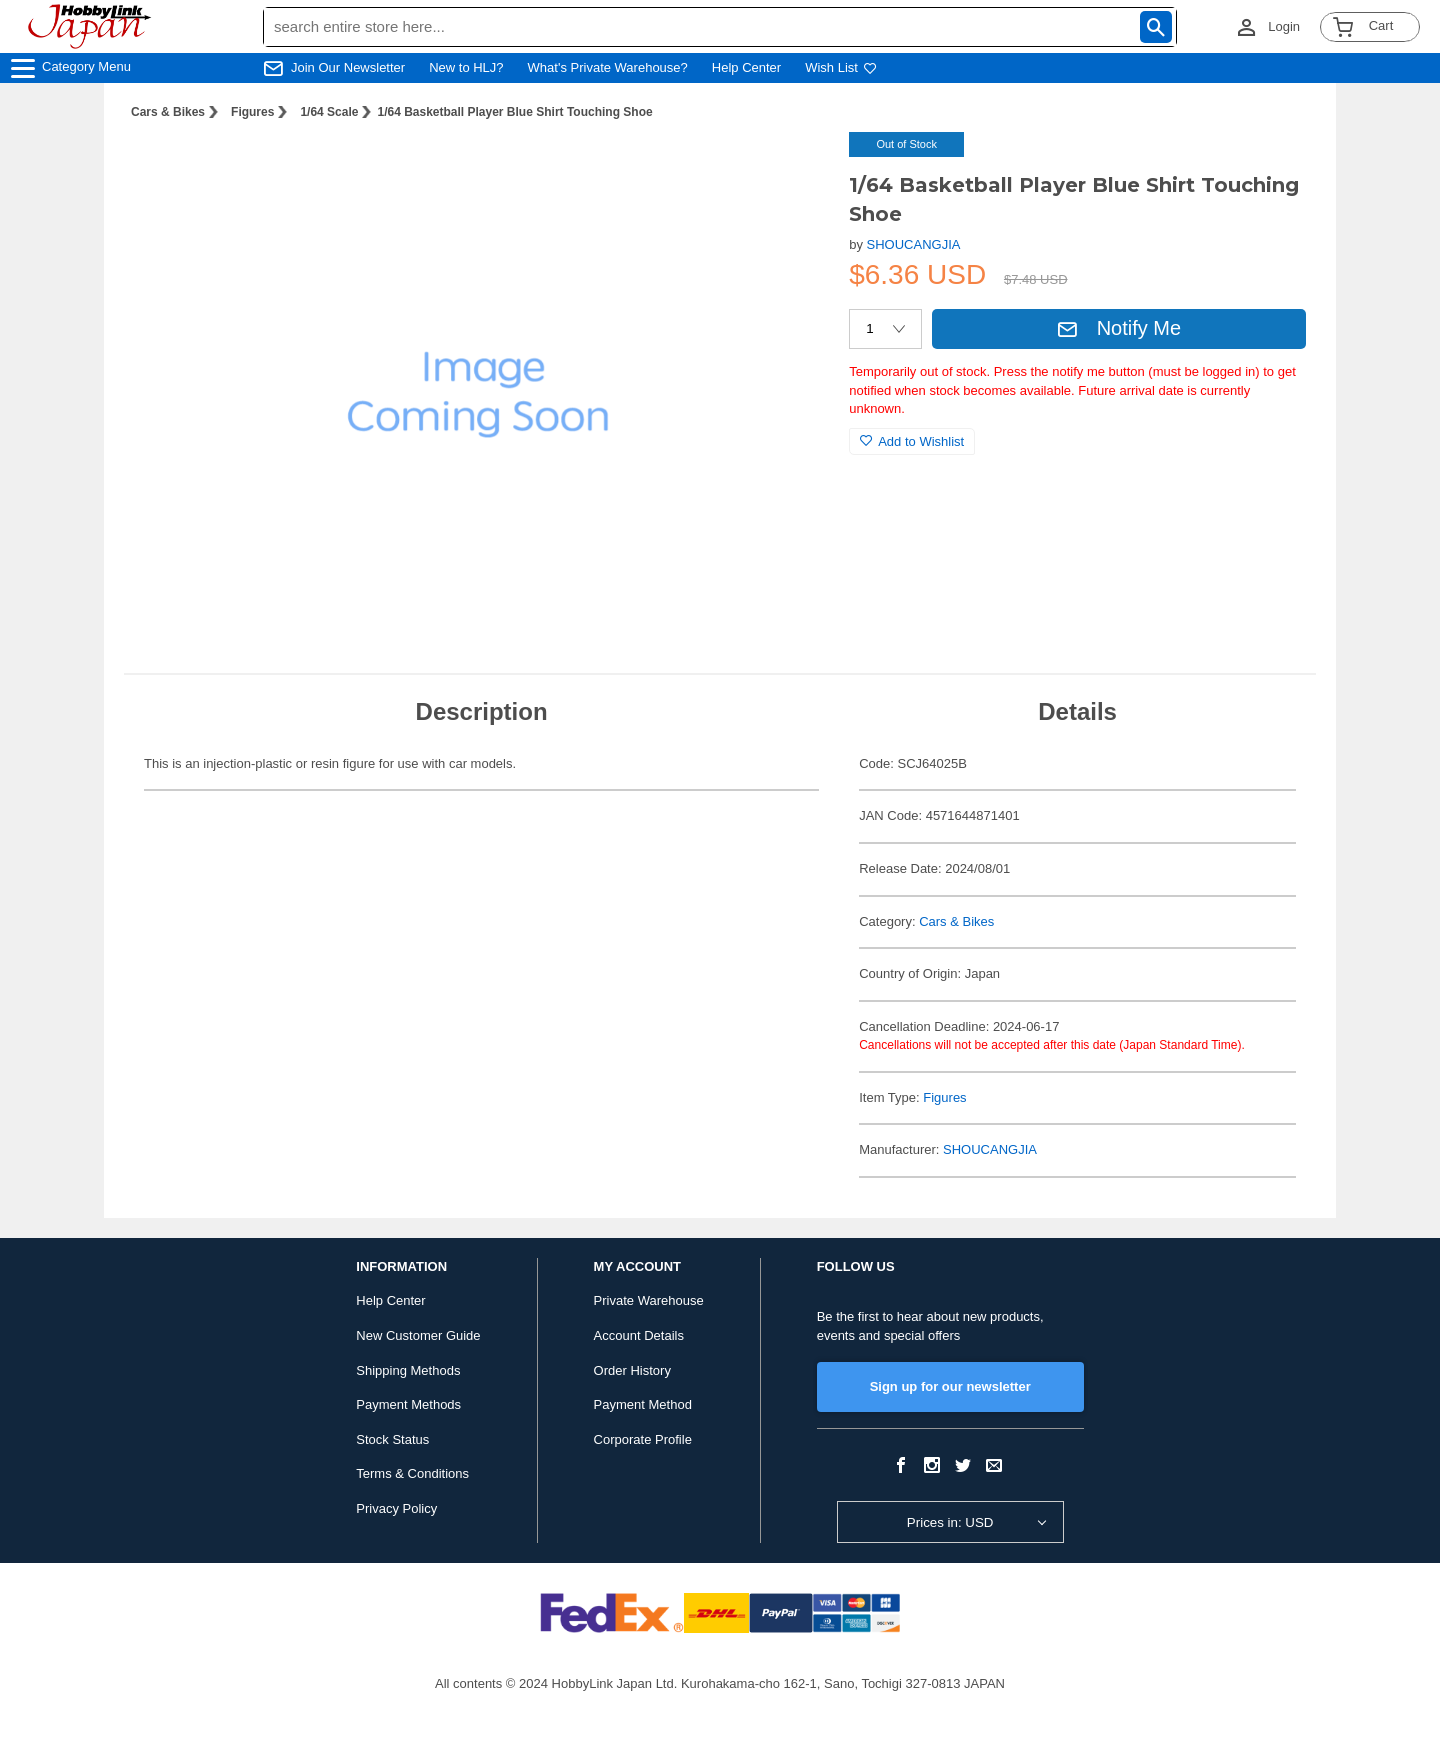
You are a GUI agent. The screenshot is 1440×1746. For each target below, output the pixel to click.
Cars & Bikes (168, 112)
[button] (793, 168)
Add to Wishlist (912, 441)
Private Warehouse (649, 1300)
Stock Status (392, 1439)
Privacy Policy (396, 1508)
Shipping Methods (408, 1370)
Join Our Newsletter (348, 67)
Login (1284, 26)
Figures (252, 112)
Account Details (639, 1335)
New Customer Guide (418, 1335)
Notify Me (1119, 328)
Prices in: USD (950, 1522)
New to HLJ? (466, 67)
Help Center (746, 67)
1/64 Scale (329, 112)
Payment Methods (408, 1404)
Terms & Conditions (412, 1473)
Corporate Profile (643, 1439)
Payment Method (643, 1404)
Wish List (841, 67)
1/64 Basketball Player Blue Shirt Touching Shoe (514, 112)
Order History (632, 1370)
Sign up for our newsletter (950, 1386)
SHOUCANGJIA (914, 244)
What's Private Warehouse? (608, 67)
